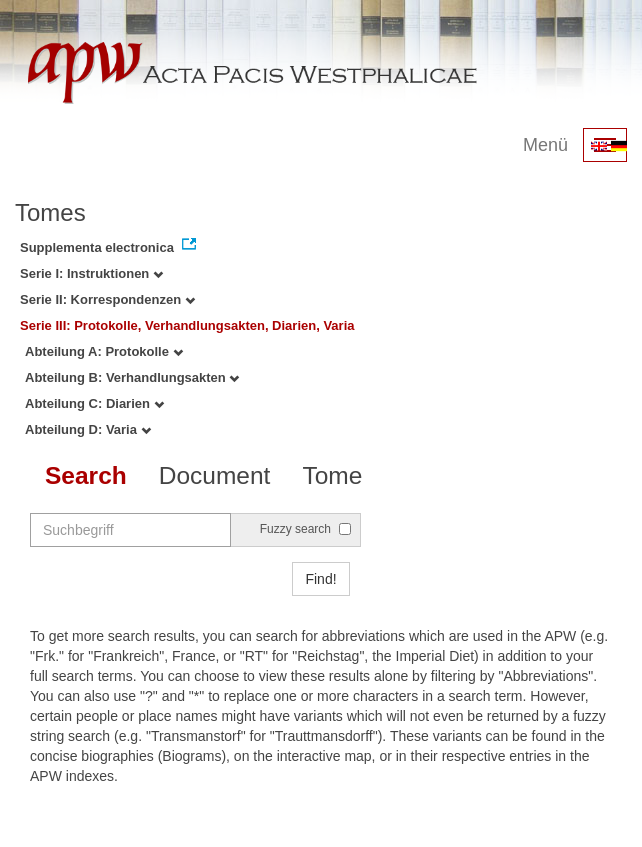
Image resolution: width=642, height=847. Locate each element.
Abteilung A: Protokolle (104, 351)
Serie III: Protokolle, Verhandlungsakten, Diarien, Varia (187, 325)
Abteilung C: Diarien (94, 403)
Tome (332, 475)
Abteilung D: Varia (88, 429)
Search (86, 475)
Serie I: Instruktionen (91, 273)
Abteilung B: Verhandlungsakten (132, 377)
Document (215, 475)
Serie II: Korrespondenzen (107, 299)
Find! (320, 579)
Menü (545, 145)
